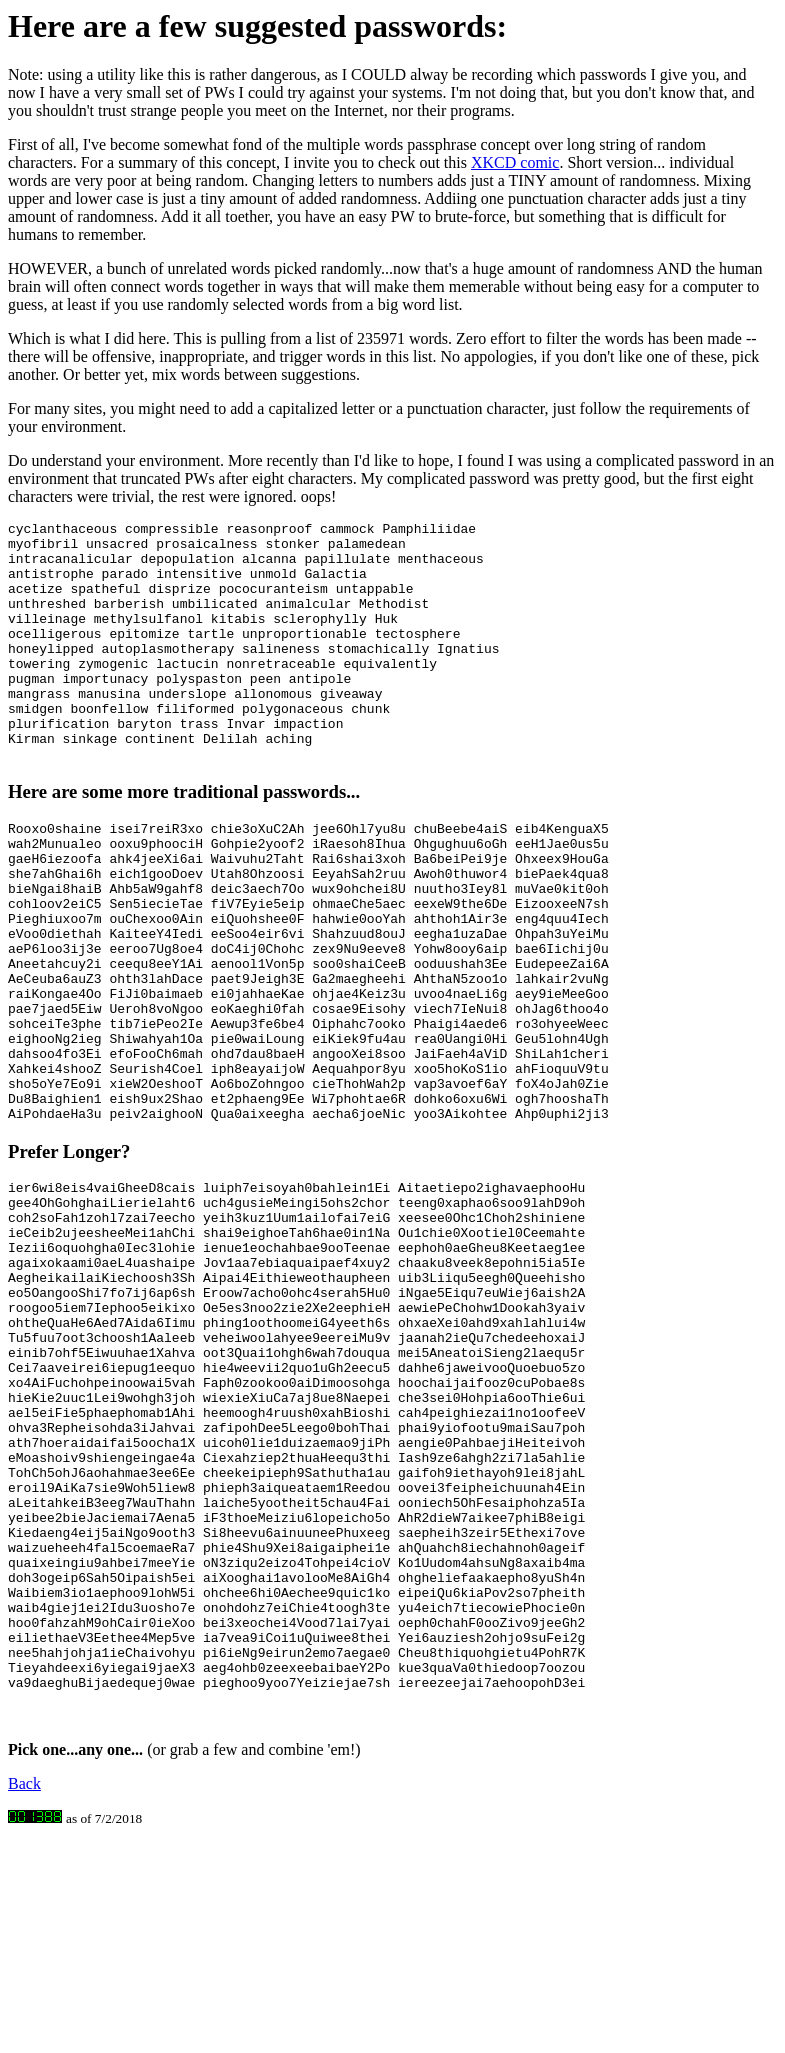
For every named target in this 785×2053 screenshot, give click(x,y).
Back (24, 1993)
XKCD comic (515, 162)
